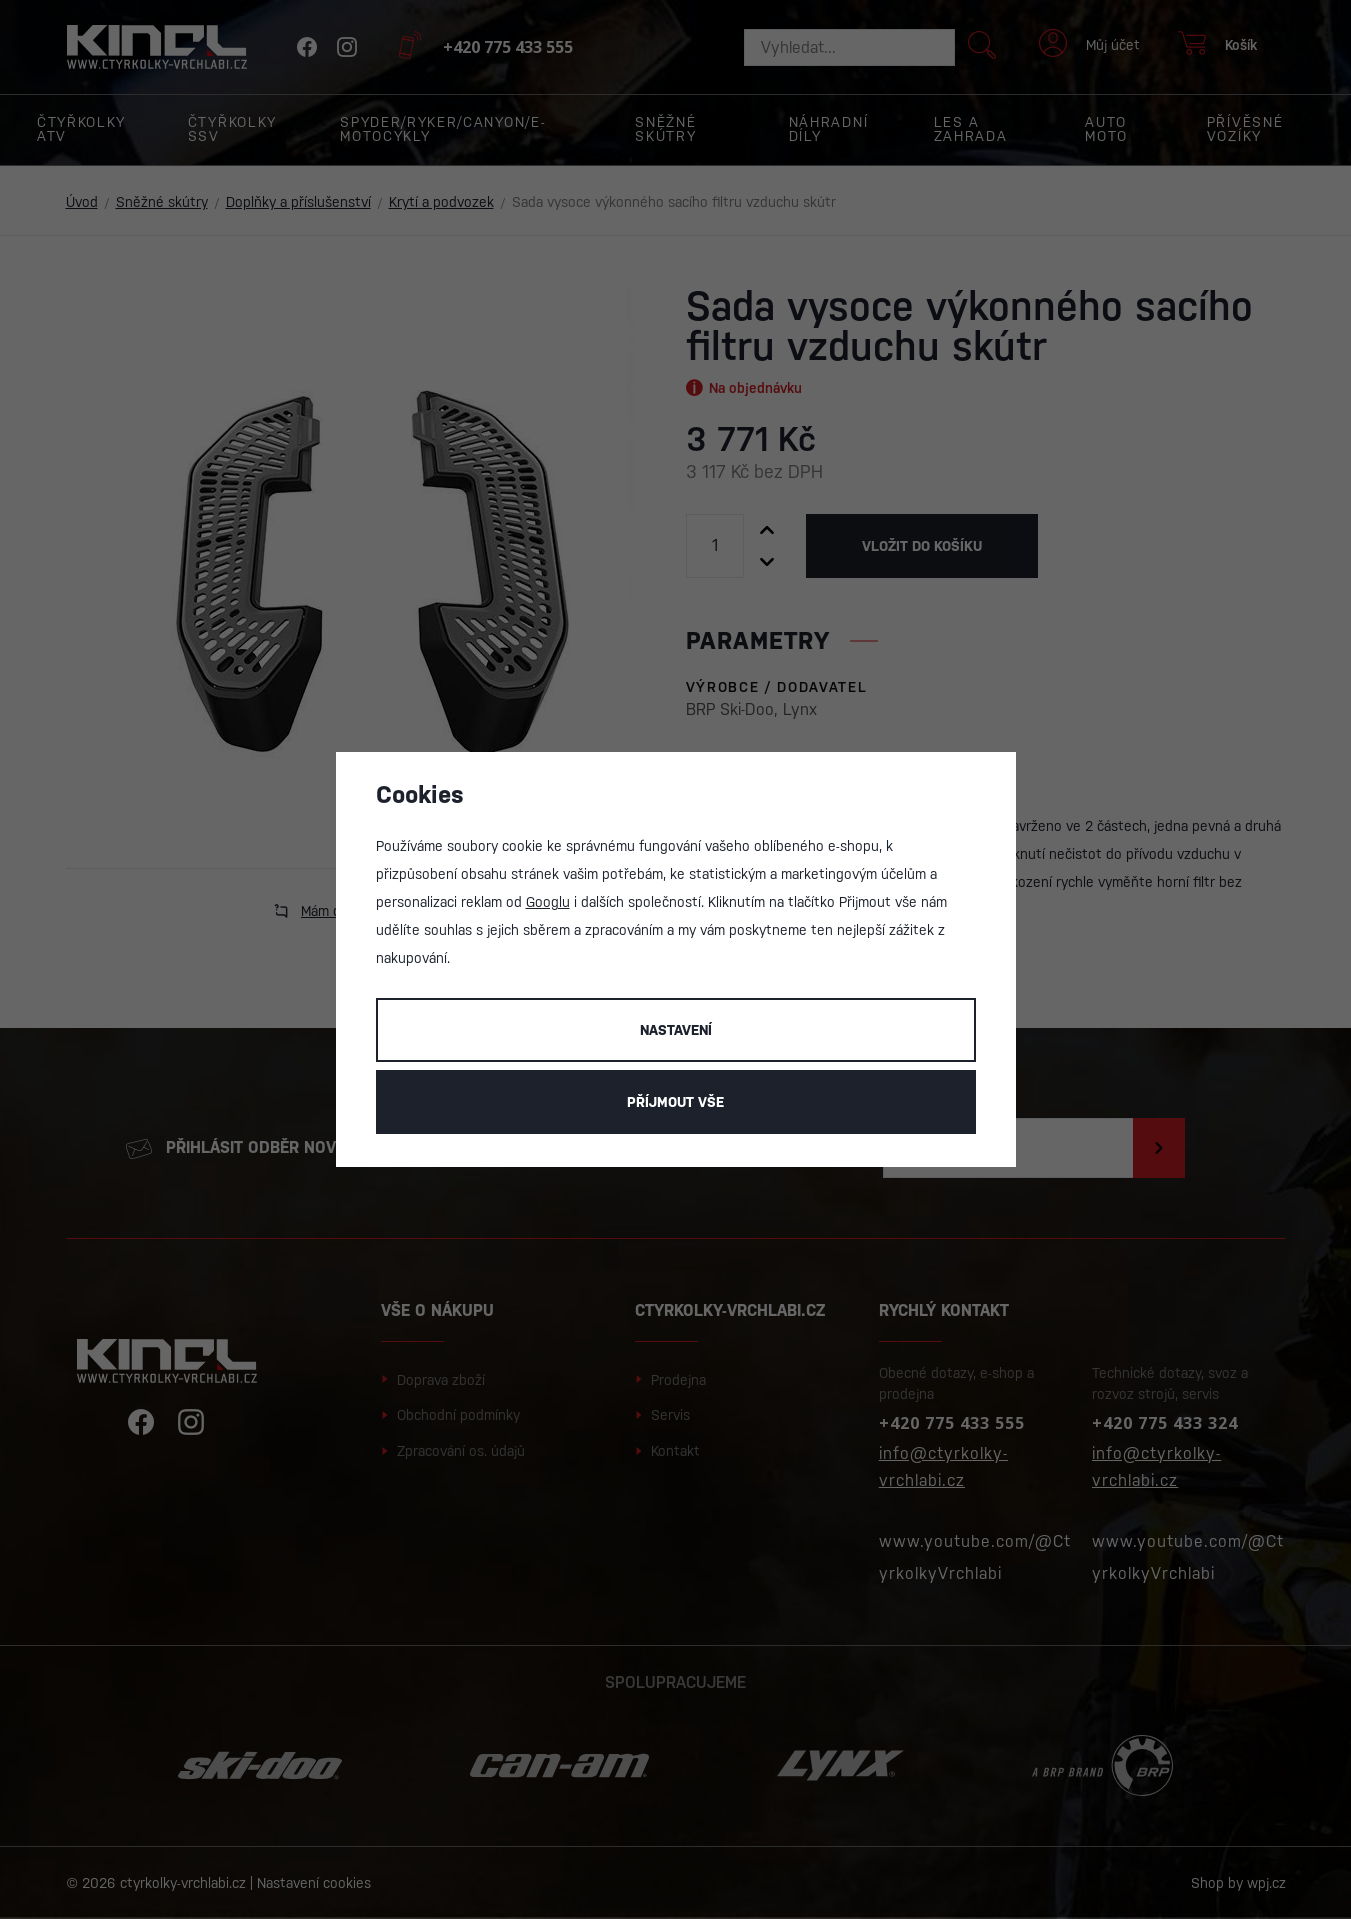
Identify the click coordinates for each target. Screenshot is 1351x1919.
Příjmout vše (675, 1102)
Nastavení (676, 1030)
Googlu (548, 902)
